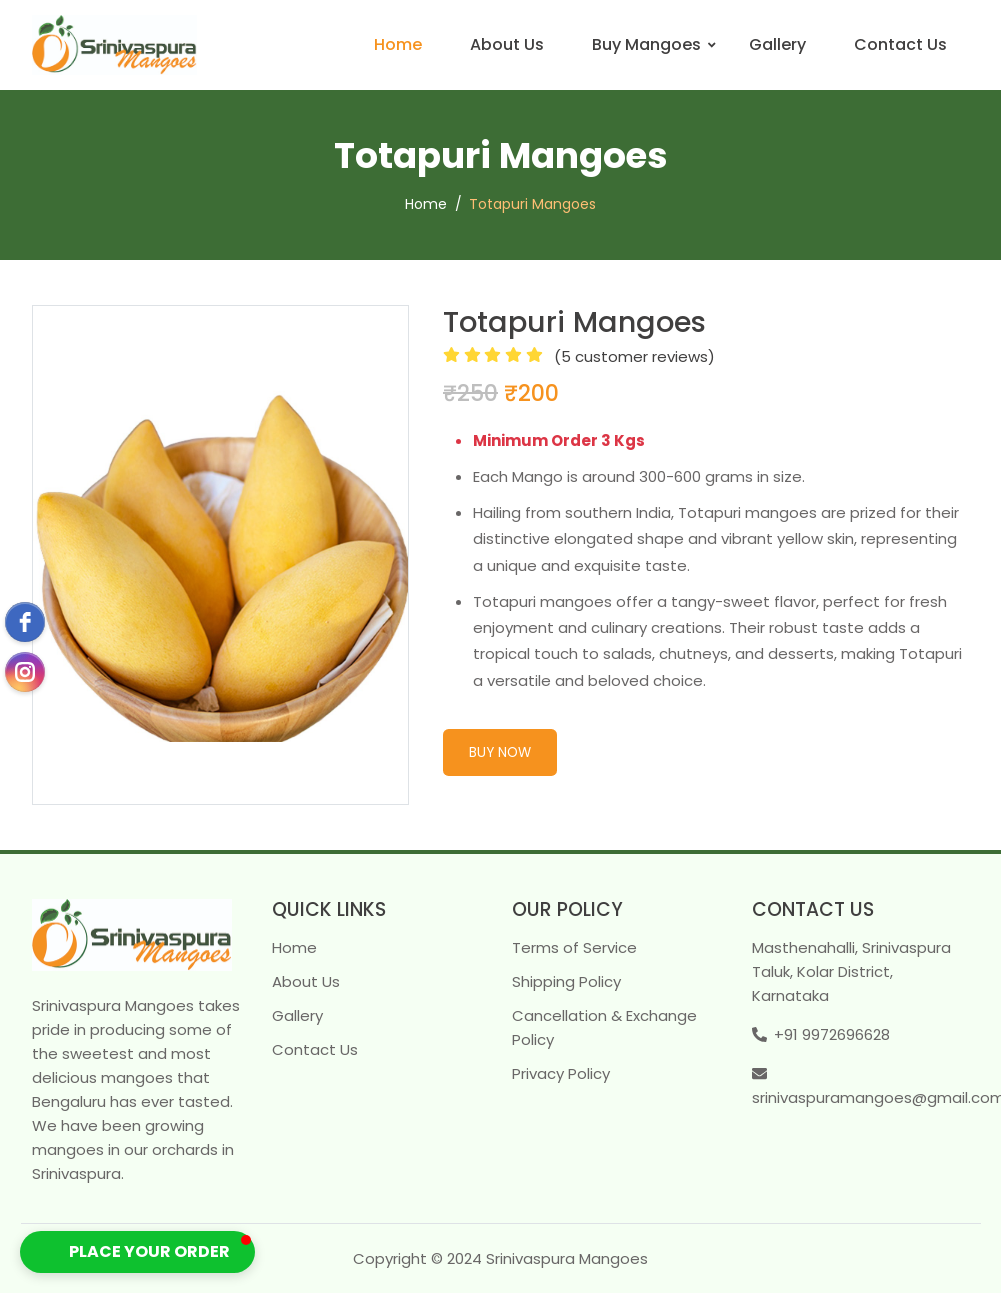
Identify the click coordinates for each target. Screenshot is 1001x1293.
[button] (137, 1252)
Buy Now (500, 752)
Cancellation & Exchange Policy (604, 1027)
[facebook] (25, 622)
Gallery (777, 44)
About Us (507, 44)
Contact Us (900, 44)
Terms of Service (574, 947)
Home (398, 44)
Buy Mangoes (646, 44)
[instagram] (25, 672)
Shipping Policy (566, 981)
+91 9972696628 (832, 1034)
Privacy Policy (561, 1073)
